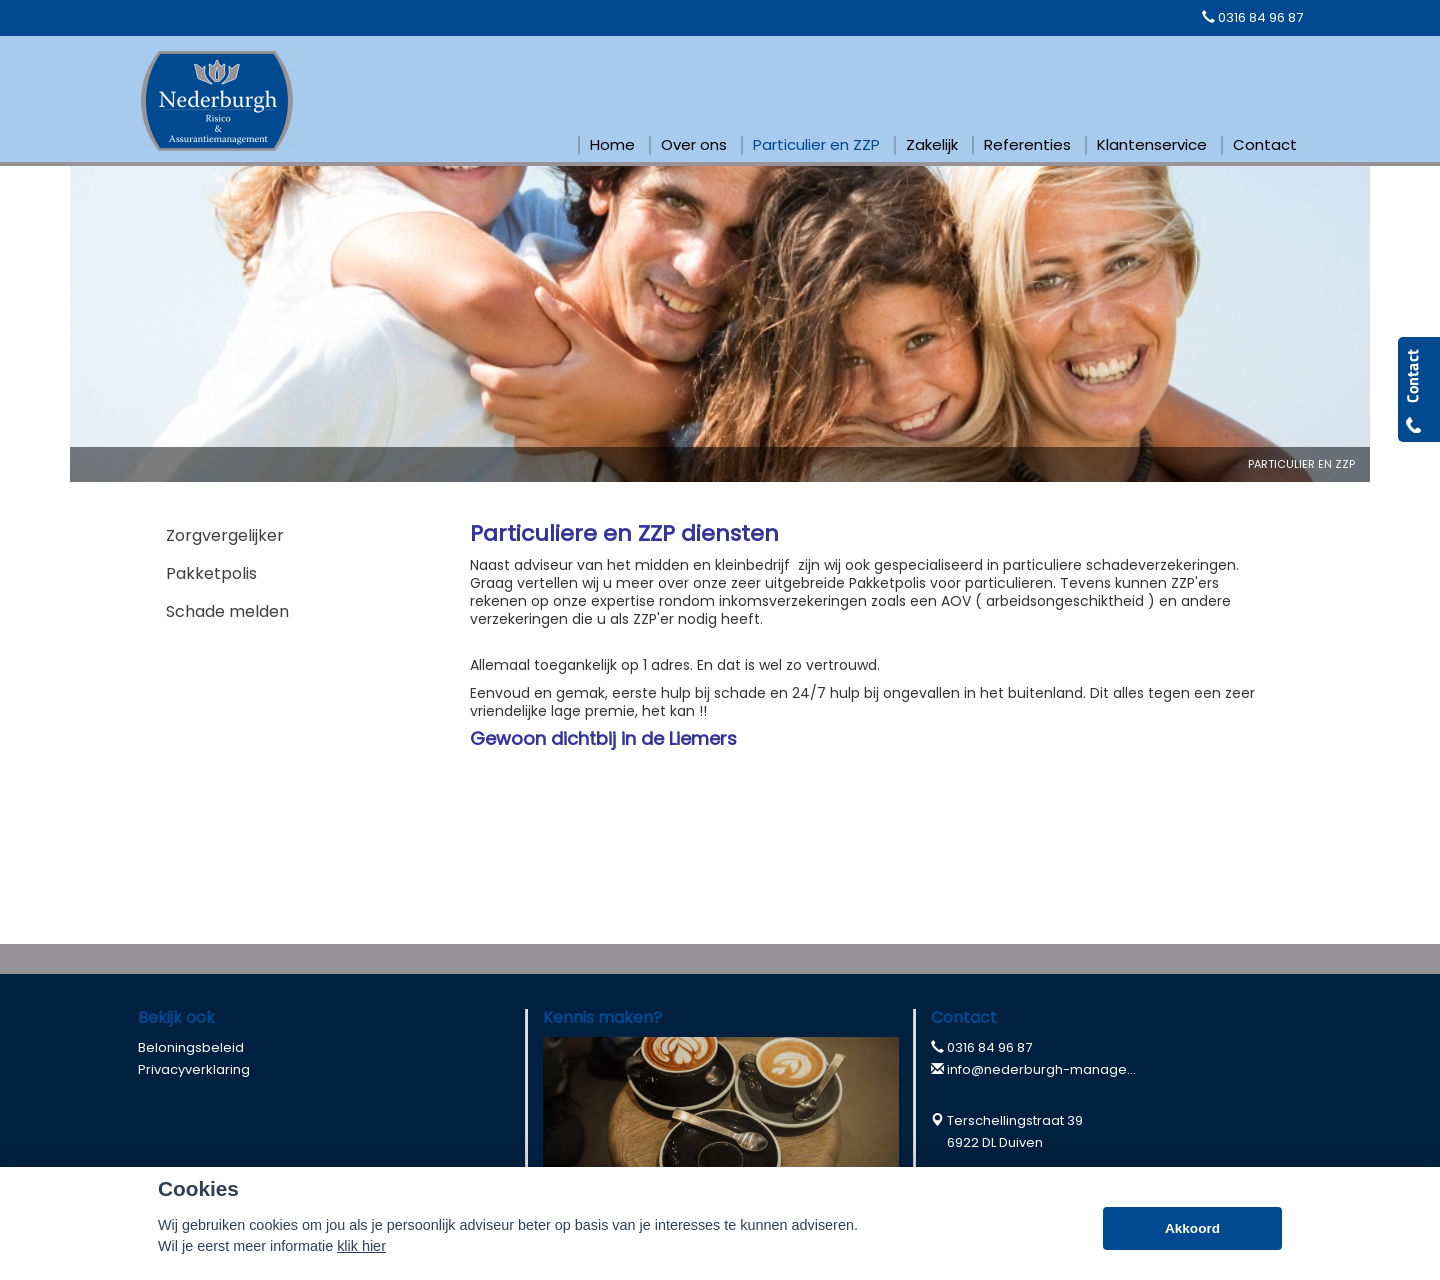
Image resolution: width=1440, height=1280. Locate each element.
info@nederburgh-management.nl (1061, 1069)
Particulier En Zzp (1301, 464)
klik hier (361, 1246)
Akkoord (1192, 1228)
